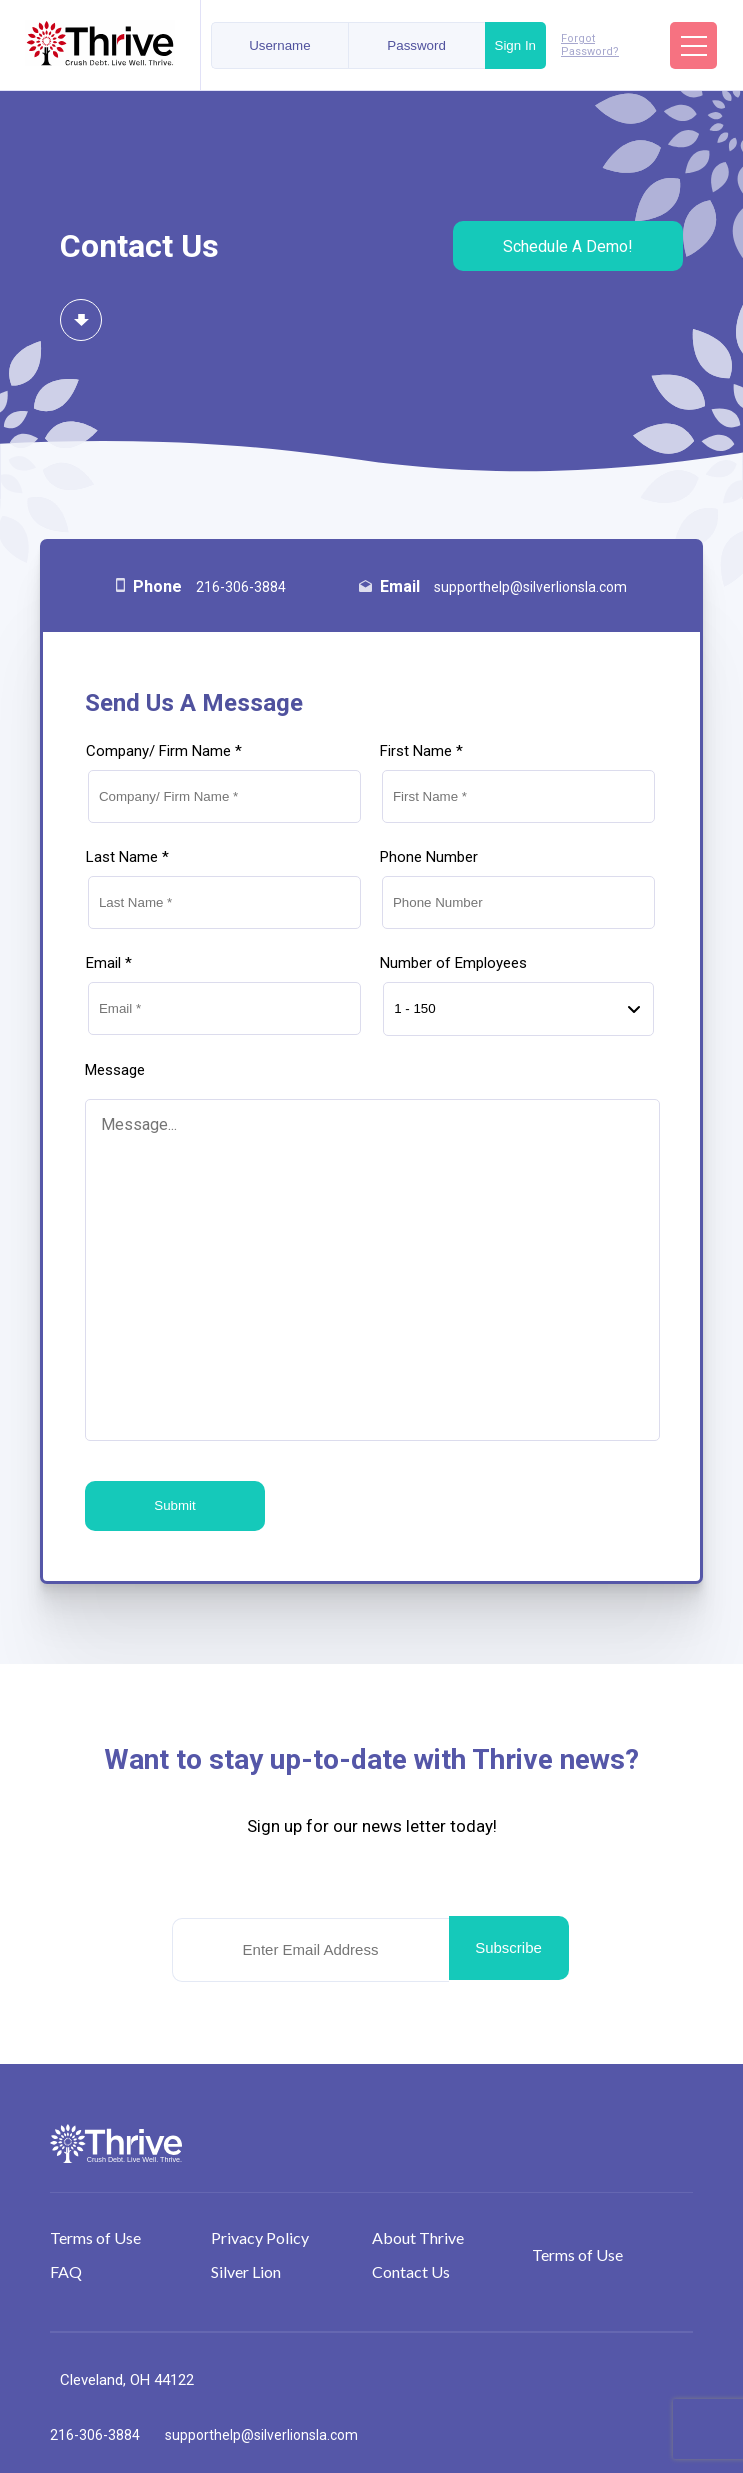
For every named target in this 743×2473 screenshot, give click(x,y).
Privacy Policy (260, 2237)
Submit (174, 1505)
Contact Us (411, 2271)
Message (115, 1070)
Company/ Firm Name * (164, 751)
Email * (109, 963)
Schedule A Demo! (568, 246)
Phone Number (429, 857)
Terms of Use (95, 2237)
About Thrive (418, 2237)
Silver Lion (246, 2271)
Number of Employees (453, 963)
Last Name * (127, 857)
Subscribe (508, 1947)
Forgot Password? (590, 45)
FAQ (66, 2271)
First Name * (421, 751)
